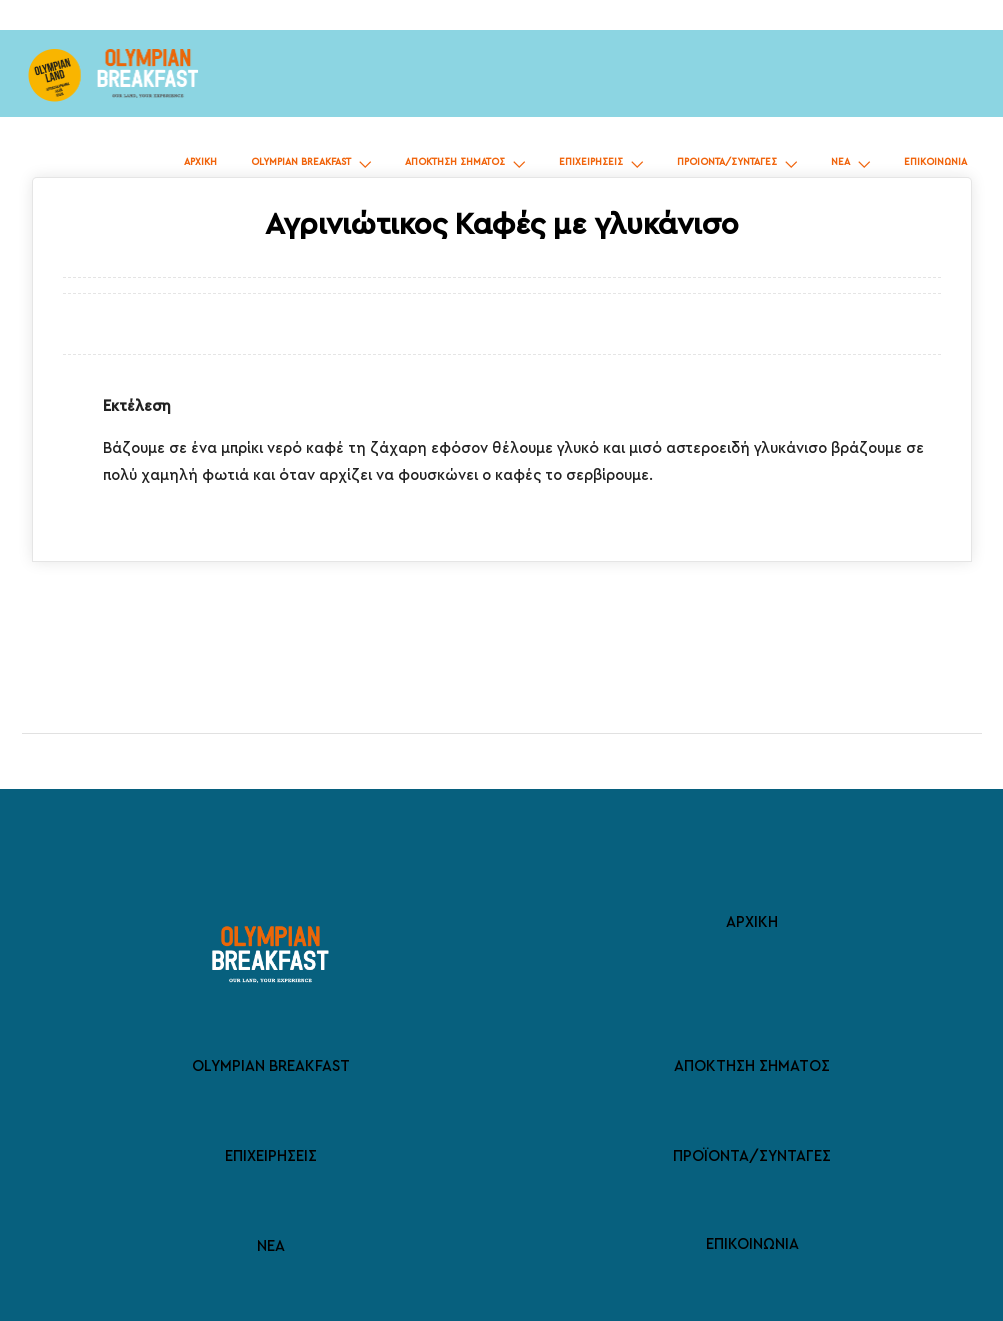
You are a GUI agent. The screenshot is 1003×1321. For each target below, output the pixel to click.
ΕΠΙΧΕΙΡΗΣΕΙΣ (591, 162)
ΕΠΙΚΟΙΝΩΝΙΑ (935, 162)
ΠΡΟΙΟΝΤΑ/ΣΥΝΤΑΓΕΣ (727, 162)
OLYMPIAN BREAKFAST (301, 162)
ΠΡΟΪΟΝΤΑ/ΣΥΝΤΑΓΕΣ (752, 1156)
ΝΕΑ (840, 162)
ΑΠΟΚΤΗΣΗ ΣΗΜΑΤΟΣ (455, 162)
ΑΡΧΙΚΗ (200, 162)
